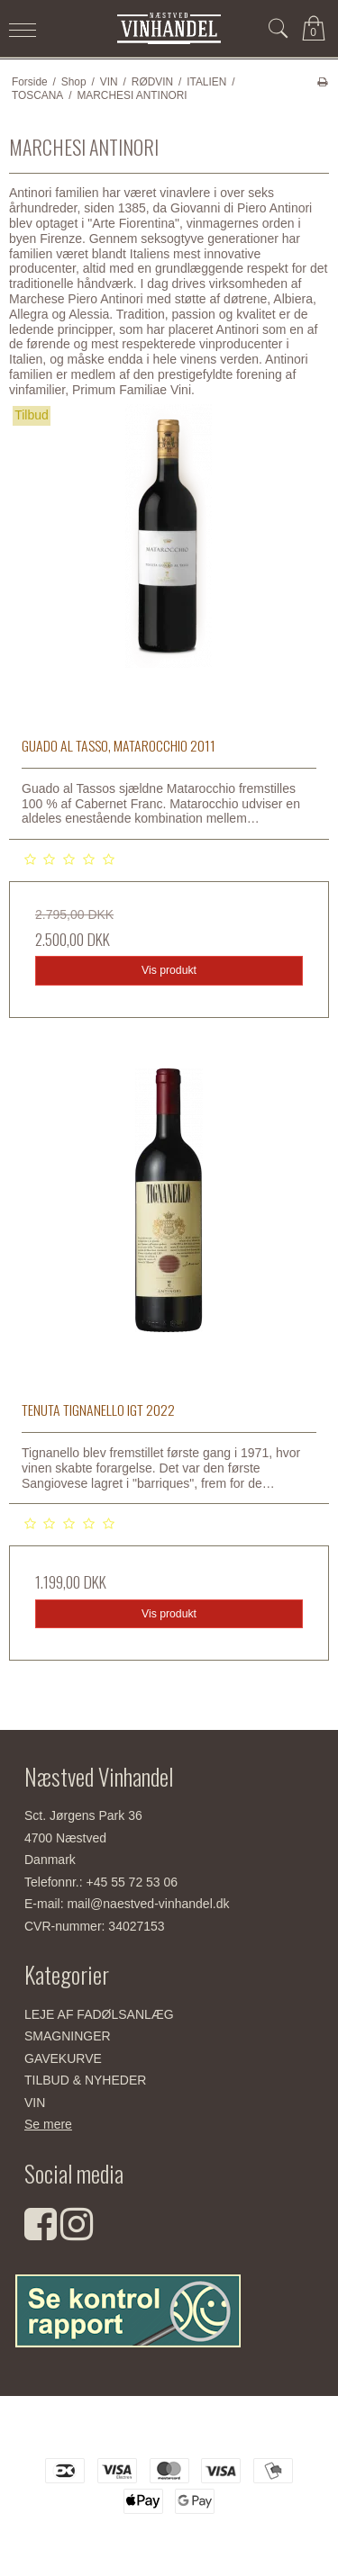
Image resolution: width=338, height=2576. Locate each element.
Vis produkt (169, 970)
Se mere (48, 2124)
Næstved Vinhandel (169, 2433)
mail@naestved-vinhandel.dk (148, 1903)
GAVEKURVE (63, 2058)
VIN (34, 2102)
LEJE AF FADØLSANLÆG (99, 2014)
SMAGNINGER (67, 2036)
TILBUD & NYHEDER (85, 2080)
